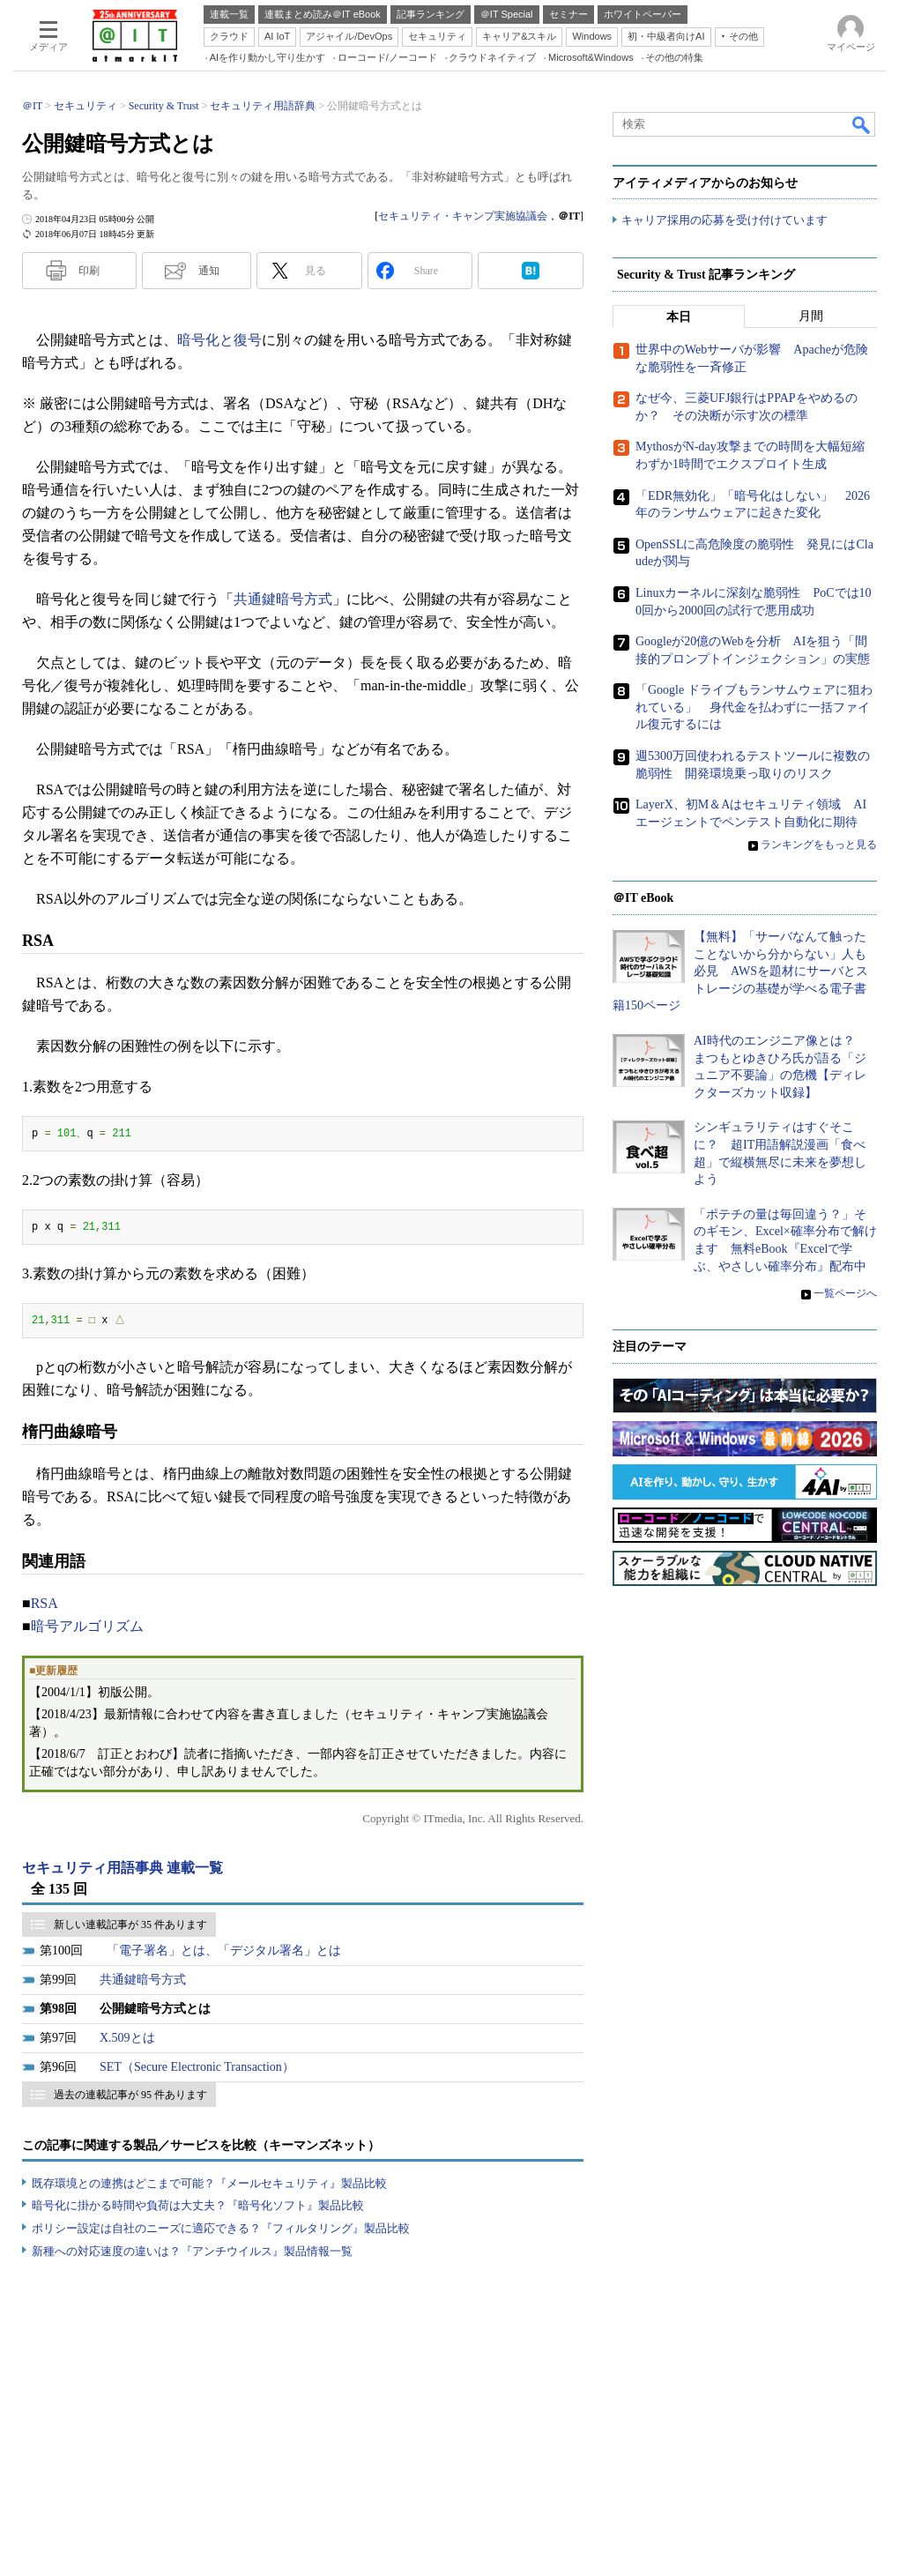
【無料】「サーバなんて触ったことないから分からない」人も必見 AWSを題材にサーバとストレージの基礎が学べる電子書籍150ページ (740, 972)
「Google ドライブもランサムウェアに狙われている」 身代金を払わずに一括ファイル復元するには (754, 708)
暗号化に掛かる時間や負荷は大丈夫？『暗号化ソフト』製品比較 (198, 2205)
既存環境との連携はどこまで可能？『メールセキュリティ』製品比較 (209, 2183)
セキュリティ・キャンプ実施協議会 (462, 216)
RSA (44, 1603)
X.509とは (127, 2037)
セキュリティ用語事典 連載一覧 (122, 1867)
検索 (862, 124)
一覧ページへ (845, 1294)
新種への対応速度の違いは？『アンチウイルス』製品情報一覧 (192, 2251)
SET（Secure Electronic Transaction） (197, 2066)
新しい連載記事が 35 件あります (130, 1924)
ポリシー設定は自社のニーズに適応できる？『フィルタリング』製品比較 (221, 2228)
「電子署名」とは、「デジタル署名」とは (224, 1950)
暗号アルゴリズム (87, 1626)
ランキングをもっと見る (819, 845)
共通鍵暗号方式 (283, 599)
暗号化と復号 (219, 339)
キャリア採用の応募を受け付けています (724, 220)
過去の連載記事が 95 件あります (130, 2094)
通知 (208, 270)
